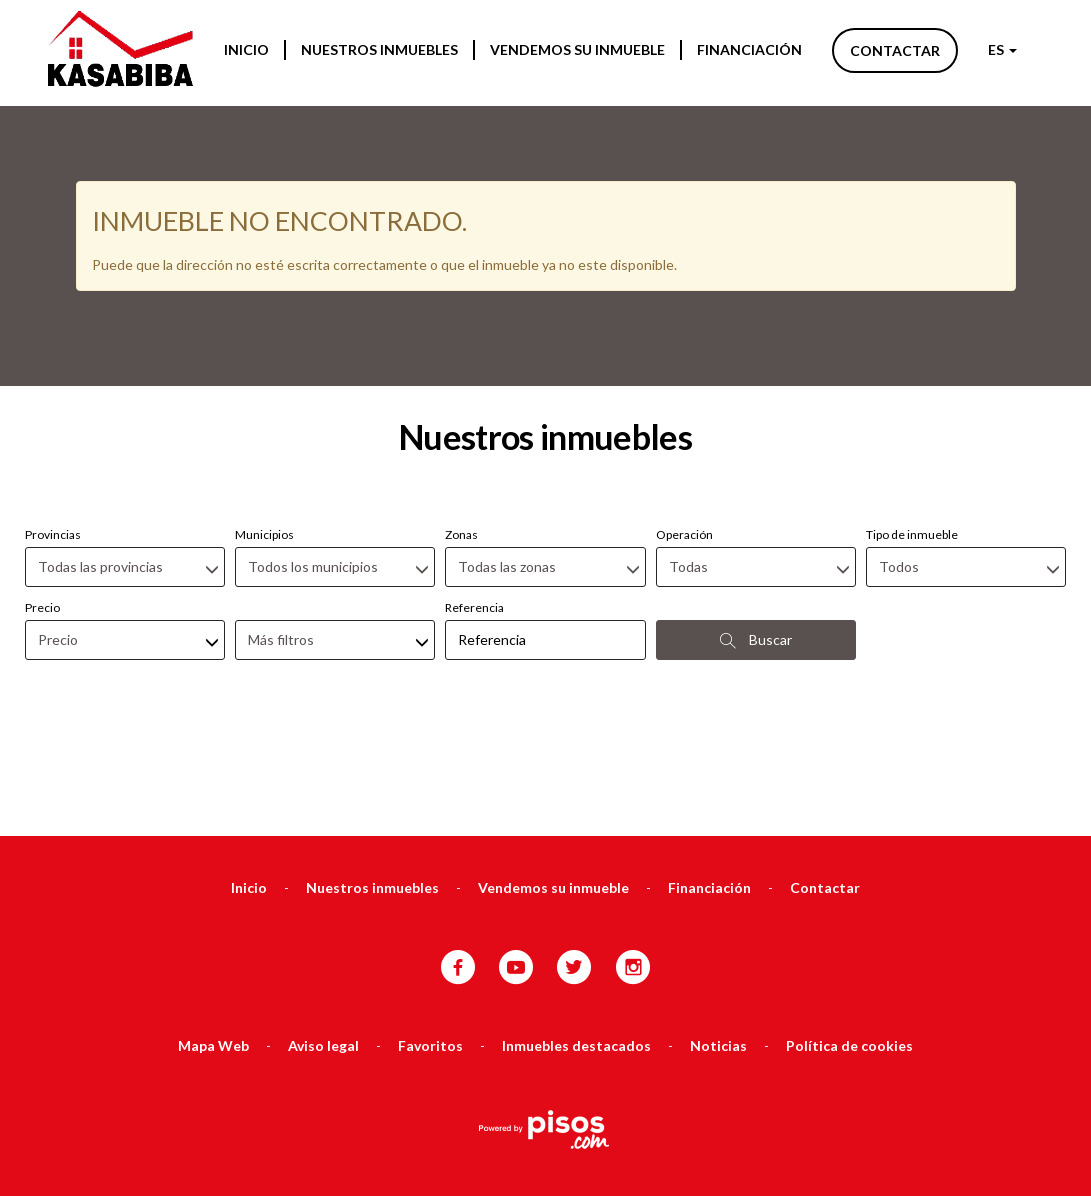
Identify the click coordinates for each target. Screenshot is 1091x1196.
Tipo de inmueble (912, 428)
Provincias (53, 428)
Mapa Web (213, 939)
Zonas (461, 428)
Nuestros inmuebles (379, 49)
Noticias (718, 939)
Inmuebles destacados (576, 939)
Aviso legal (323, 939)
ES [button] (1002, 49)
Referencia (474, 501)
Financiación (749, 49)
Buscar (756, 534)
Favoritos (430, 939)
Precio (42, 501)
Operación (684, 428)
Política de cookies (849, 939)
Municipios (264, 428)
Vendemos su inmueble (577, 49)
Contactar (895, 50)
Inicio (246, 49)
